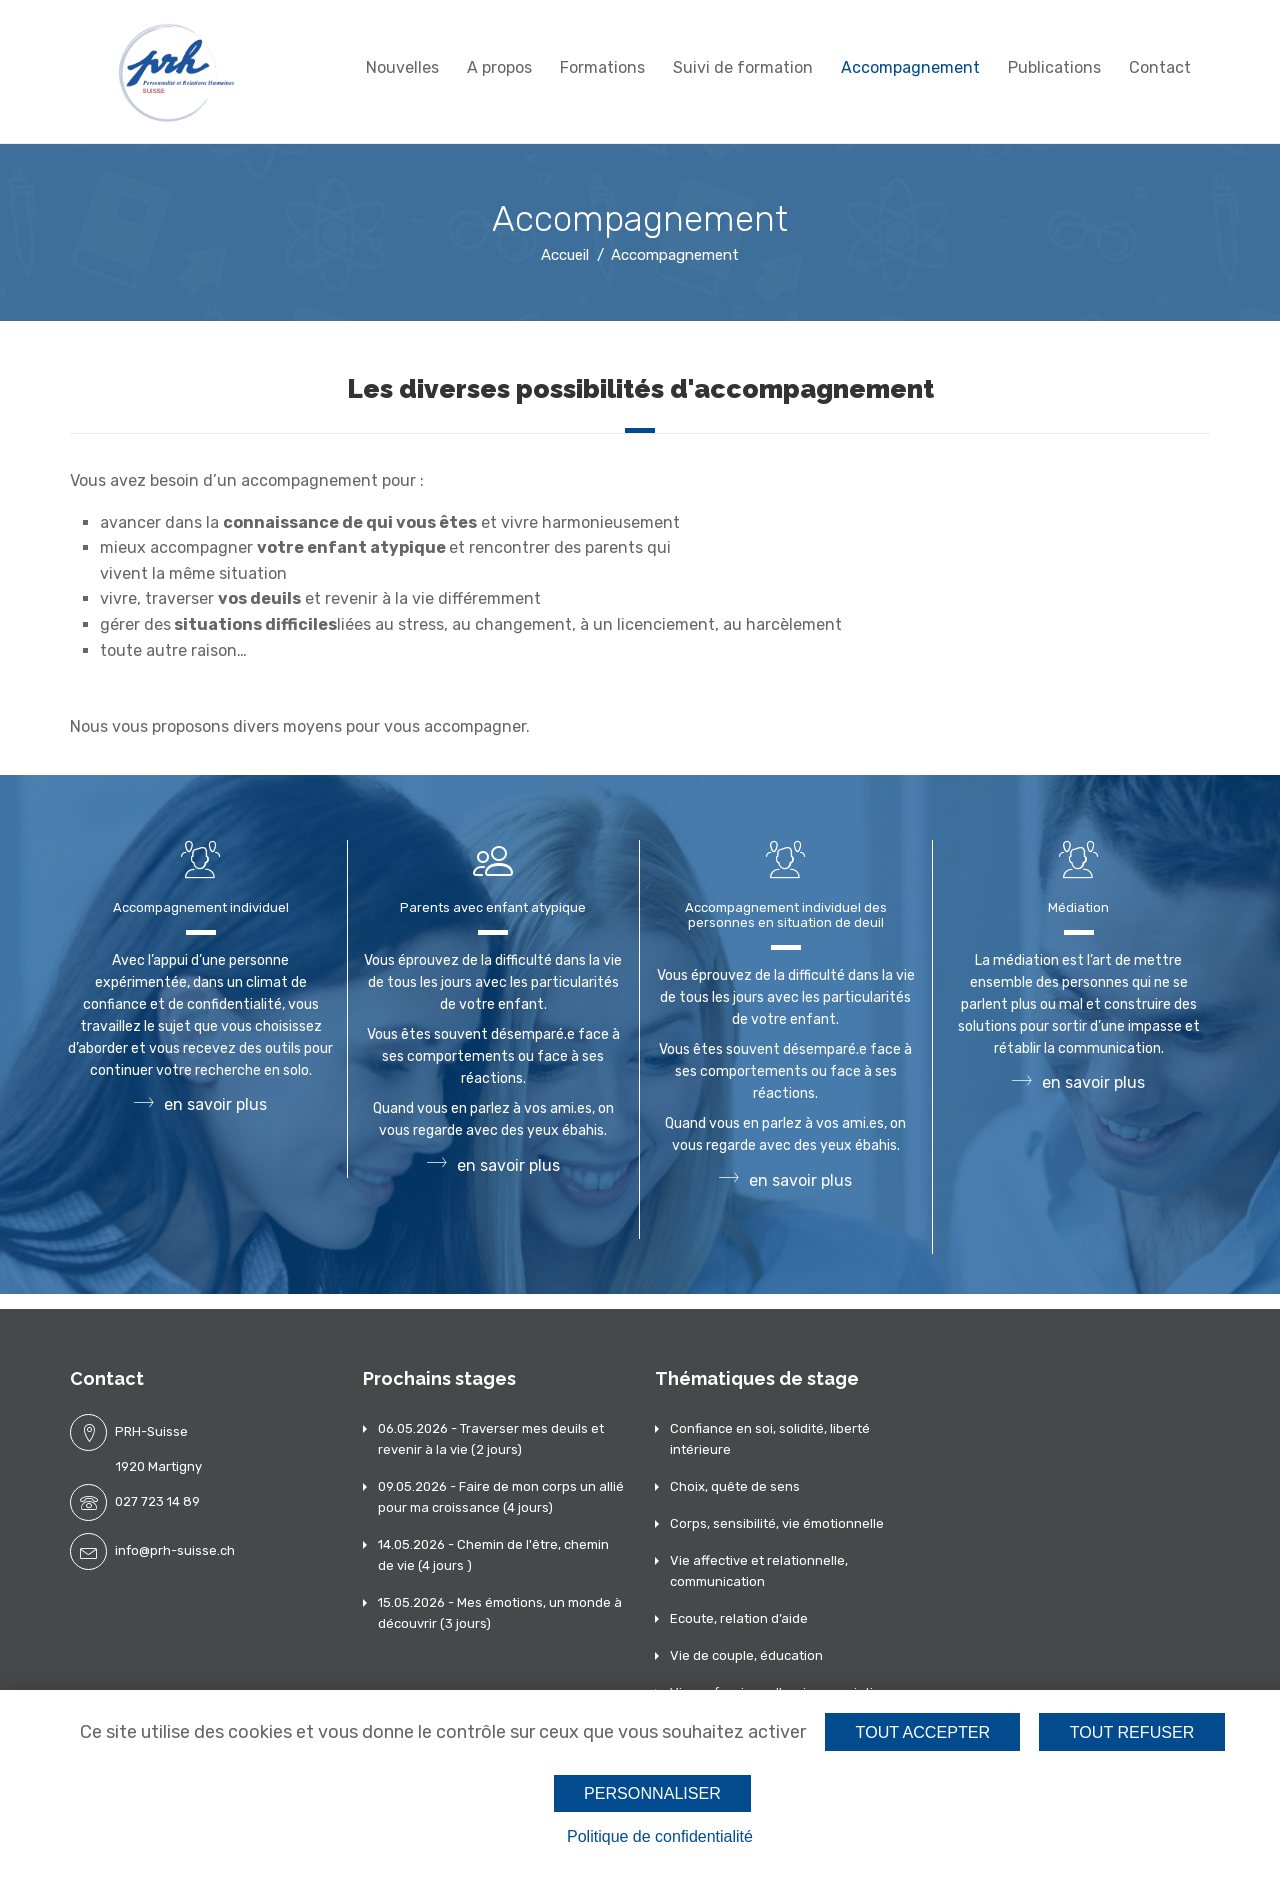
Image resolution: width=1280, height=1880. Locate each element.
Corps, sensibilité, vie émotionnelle (777, 1523)
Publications (1054, 67)
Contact (1160, 67)
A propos (499, 67)
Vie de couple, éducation (746, 1655)
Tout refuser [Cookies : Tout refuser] (1133, 1731)
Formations (602, 67)
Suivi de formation (743, 67)
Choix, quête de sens (735, 1486)
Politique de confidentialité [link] (660, 1836)
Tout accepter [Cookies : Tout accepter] (921, 1731)
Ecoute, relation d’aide (739, 1618)
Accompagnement (910, 67)
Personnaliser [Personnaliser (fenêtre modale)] (652, 1793)
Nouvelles (402, 67)
